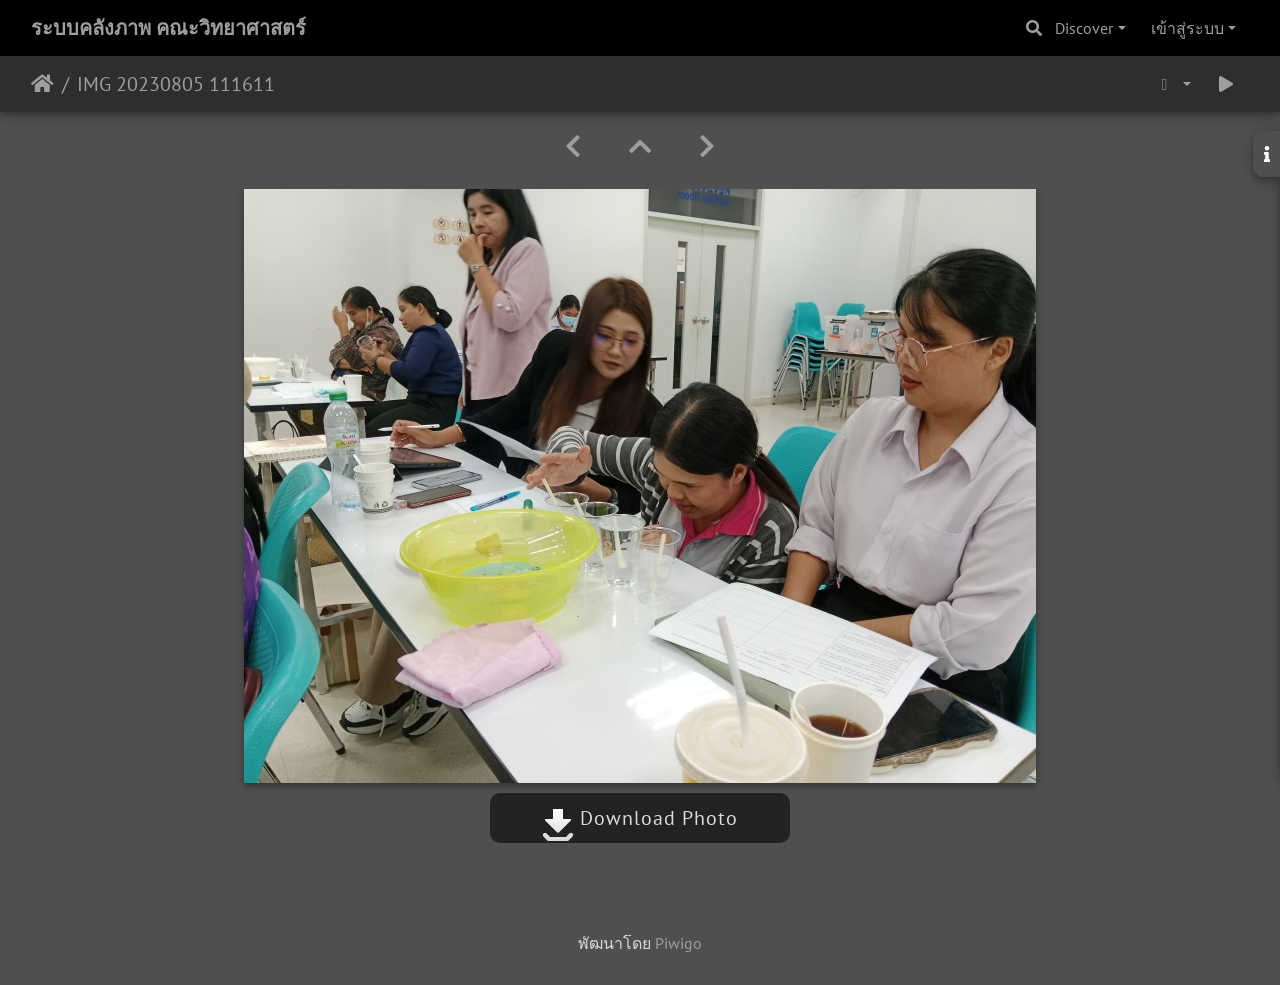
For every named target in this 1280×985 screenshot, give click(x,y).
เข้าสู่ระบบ (1187, 28)
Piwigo (678, 943)
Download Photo (640, 818)
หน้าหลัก (42, 84)
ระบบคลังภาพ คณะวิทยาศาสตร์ (168, 28)
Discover (1084, 28)
